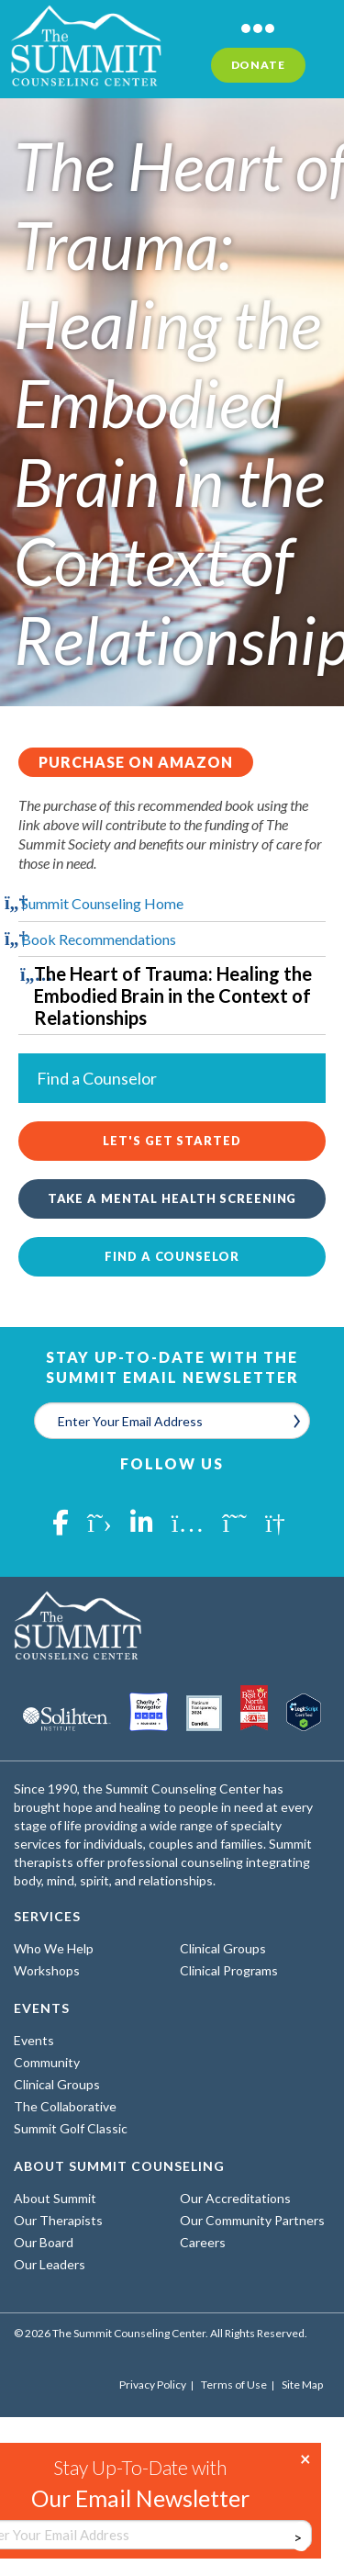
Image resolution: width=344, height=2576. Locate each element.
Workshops (47, 1970)
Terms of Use (234, 2385)
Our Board (43, 2242)
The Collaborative (65, 2106)
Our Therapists (58, 2220)
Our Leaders (49, 2264)
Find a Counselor (172, 1256)
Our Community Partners (252, 2220)
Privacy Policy (152, 2385)
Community (47, 2062)
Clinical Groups (223, 1948)
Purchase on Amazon (136, 762)
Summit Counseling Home (102, 903)
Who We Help (54, 1948)
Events (34, 2040)
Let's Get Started (171, 1140)
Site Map (302, 2385)
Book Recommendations (98, 939)
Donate (258, 65)
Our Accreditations (235, 2198)
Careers (203, 2242)
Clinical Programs (229, 1970)
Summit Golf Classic (71, 2128)
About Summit (55, 2198)
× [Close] (305, 2457)
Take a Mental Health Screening (172, 1198)
